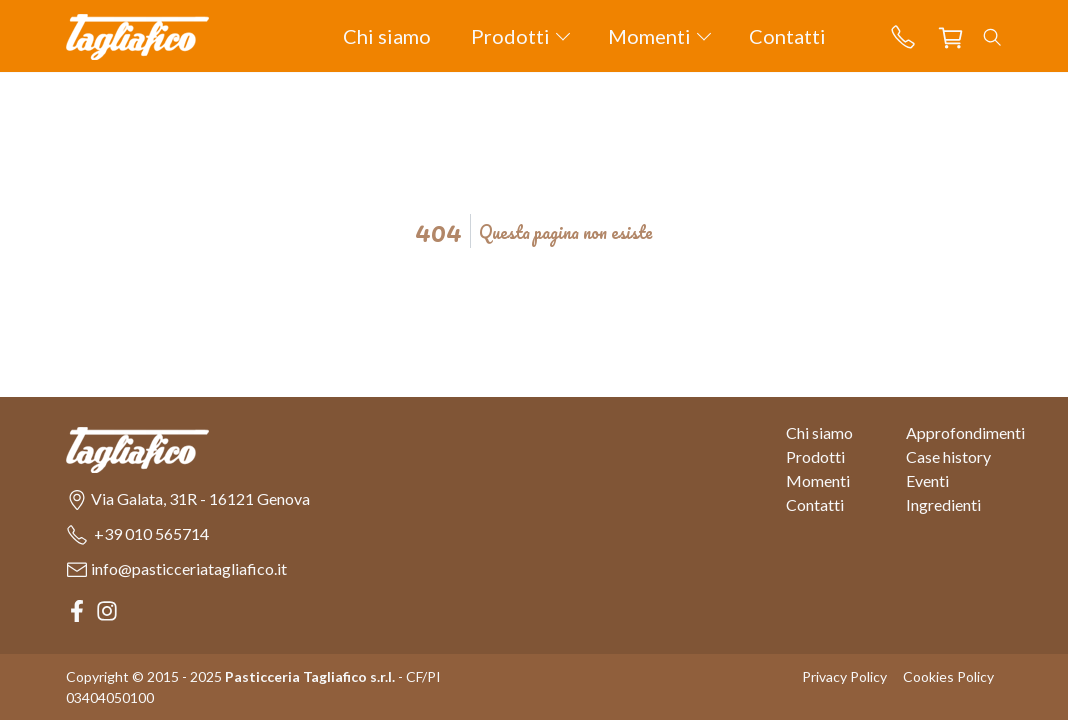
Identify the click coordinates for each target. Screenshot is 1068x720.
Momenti (818, 480)
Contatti (787, 36)
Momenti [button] (649, 36)
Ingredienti (943, 504)
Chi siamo (387, 36)
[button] (901, 36)
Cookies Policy (948, 676)
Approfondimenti (965, 432)
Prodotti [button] (510, 36)
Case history (948, 456)
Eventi (927, 480)
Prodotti (815, 456)
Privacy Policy (844, 676)
